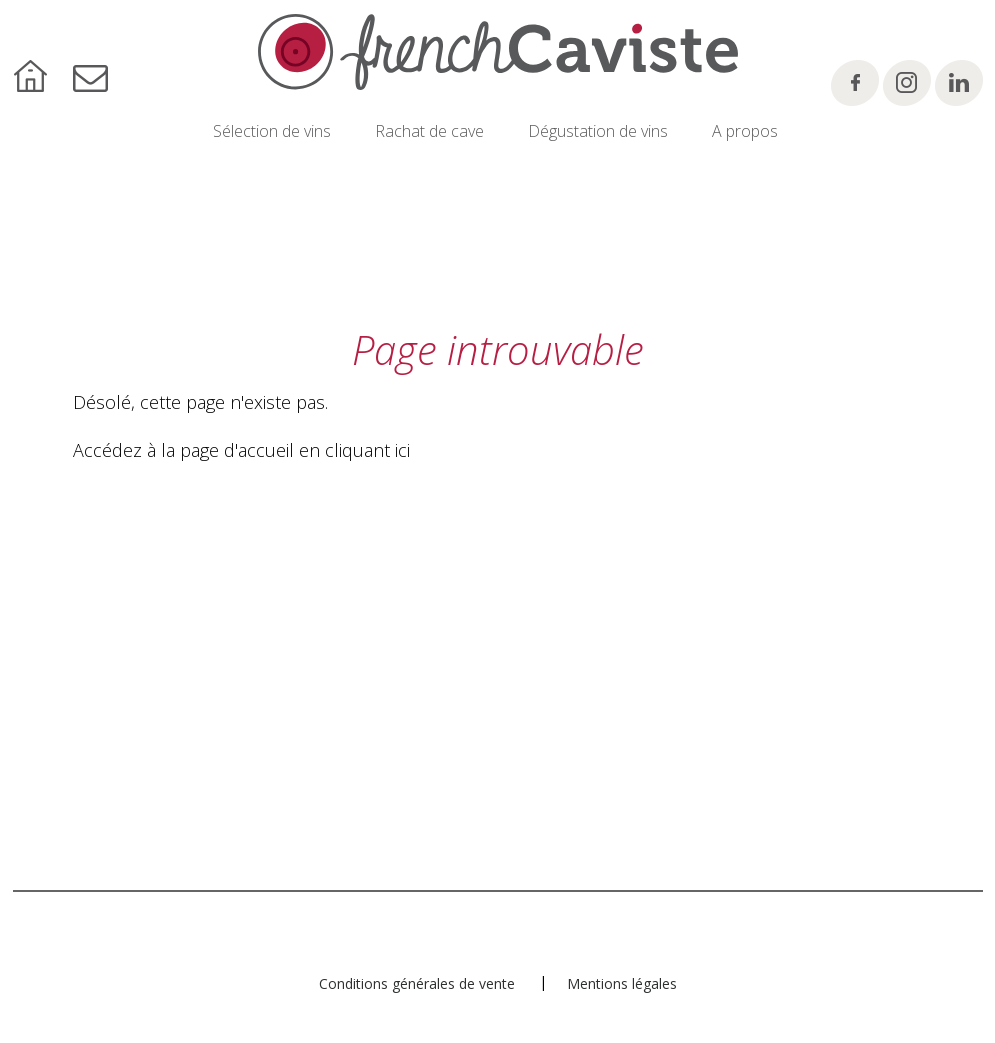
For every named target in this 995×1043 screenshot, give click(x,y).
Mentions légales (622, 983)
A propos (745, 131)
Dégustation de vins (598, 131)
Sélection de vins (272, 131)
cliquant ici (367, 450)
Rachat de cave (429, 131)
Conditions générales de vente (417, 983)
